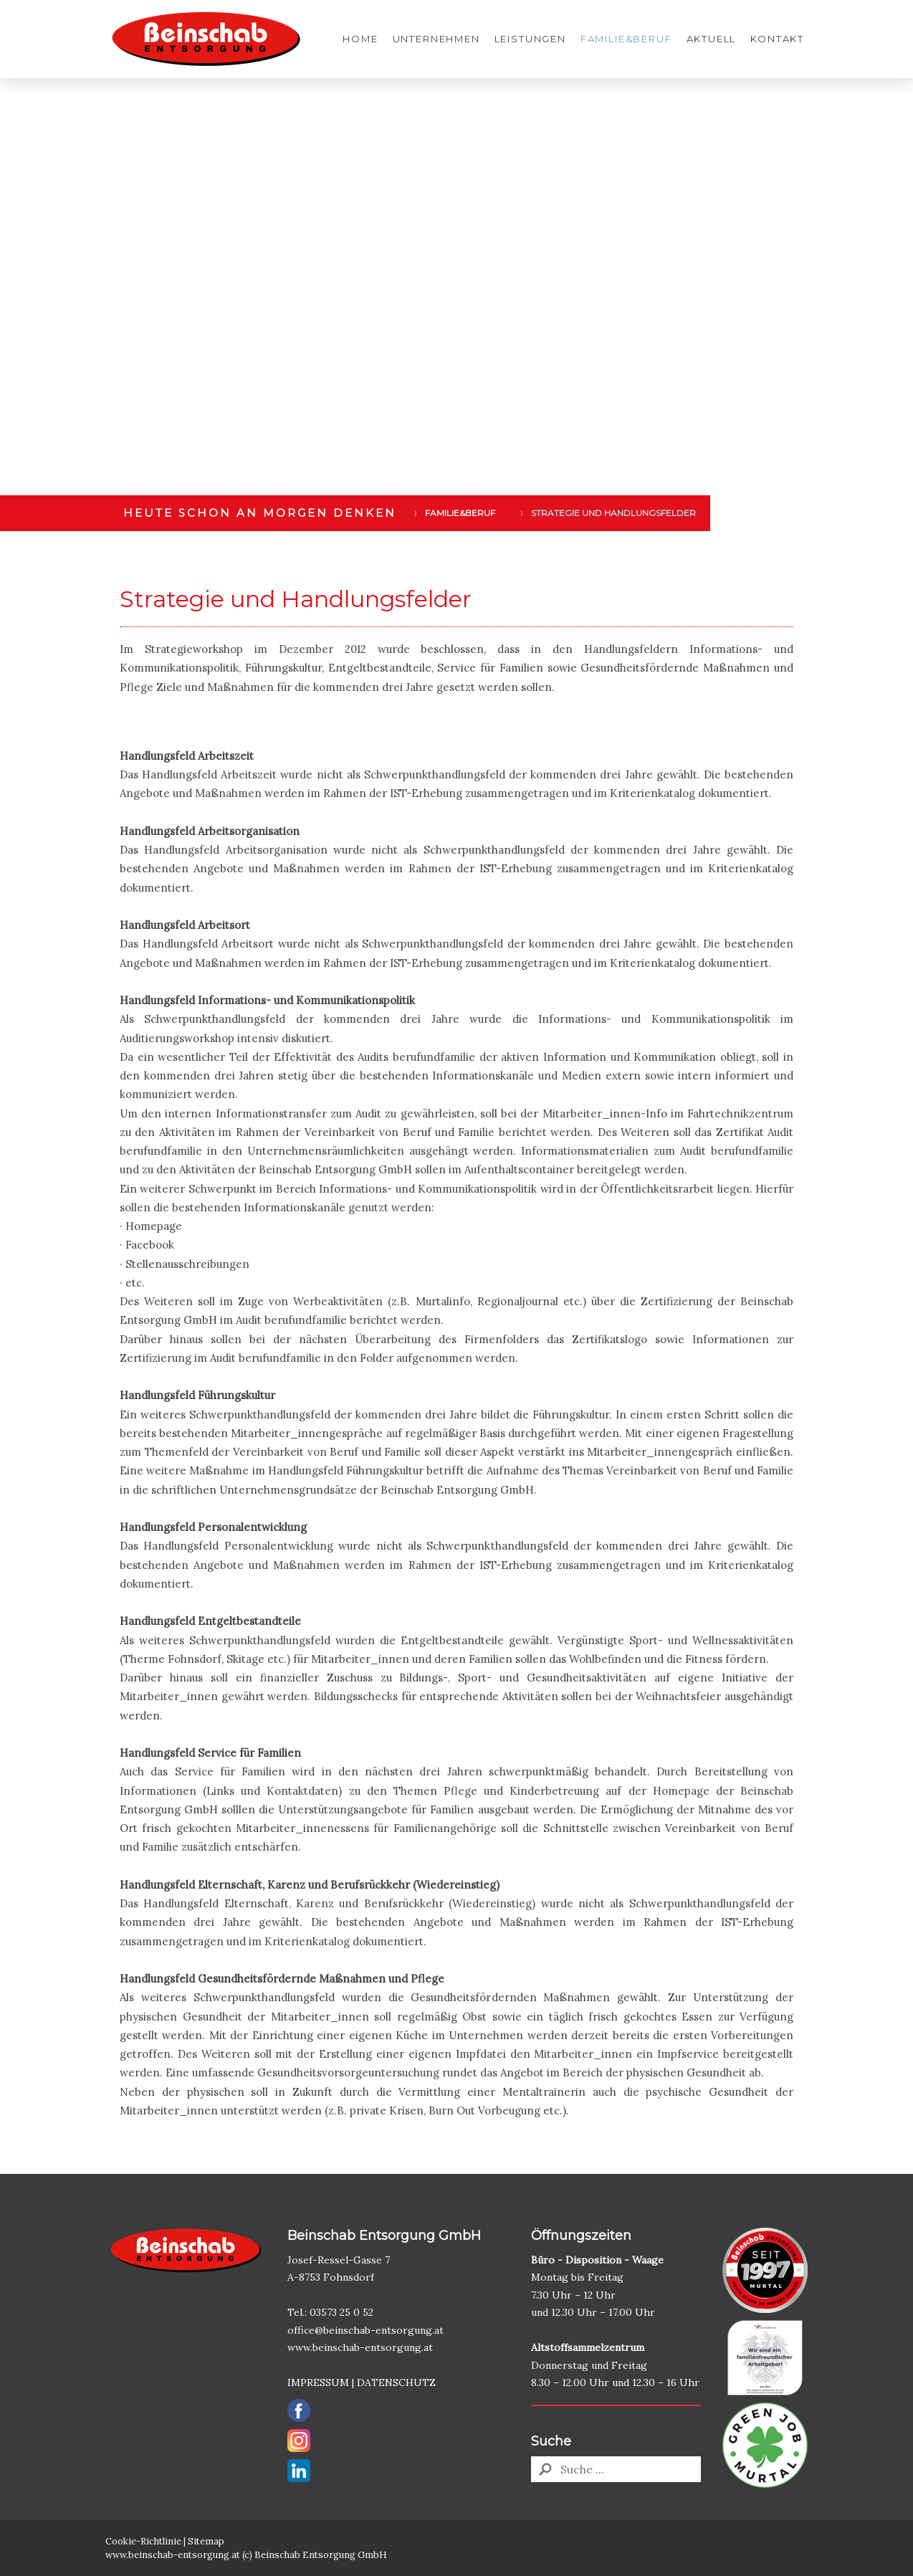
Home (360, 38)
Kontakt (777, 38)
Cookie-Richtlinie (143, 2541)
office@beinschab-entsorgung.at (366, 2330)
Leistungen (530, 38)
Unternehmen (436, 38)
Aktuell (712, 38)
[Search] (616, 2469)
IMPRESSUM (318, 2382)
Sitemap (206, 2541)
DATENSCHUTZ (396, 2382)
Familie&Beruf (626, 38)
